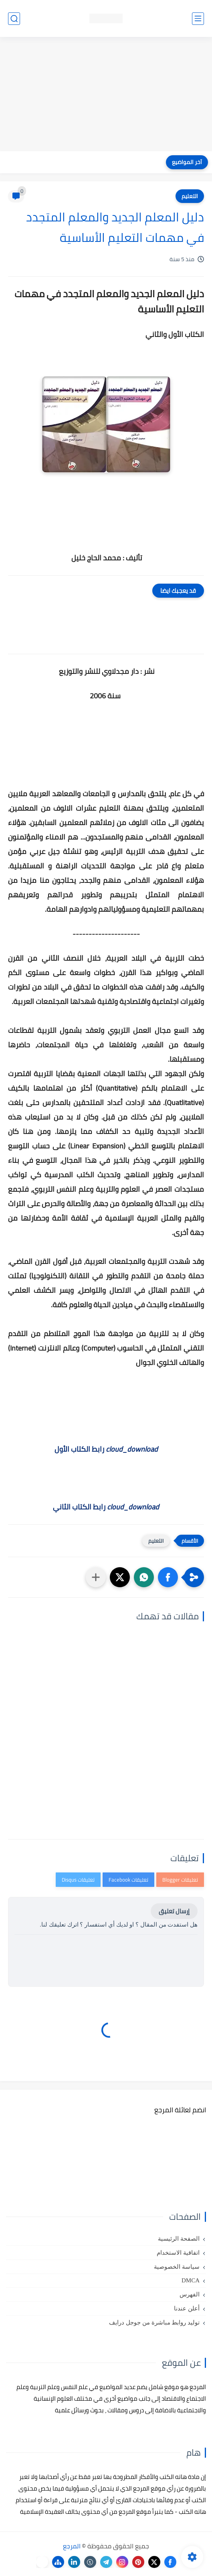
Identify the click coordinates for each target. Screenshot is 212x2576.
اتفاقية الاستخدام (178, 2252)
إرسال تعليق (174, 1911)
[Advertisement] (106, 95)
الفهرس (190, 2294)
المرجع (72, 2546)
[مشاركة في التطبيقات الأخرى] (96, 1577)
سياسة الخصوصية (177, 2267)
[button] (168, 1577)
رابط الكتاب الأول (106, 1449)
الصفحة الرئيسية (179, 2238)
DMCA (191, 2280)
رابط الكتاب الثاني (106, 1506)
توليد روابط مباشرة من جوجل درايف (154, 2322)
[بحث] (14, 18)
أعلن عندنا (187, 2308)
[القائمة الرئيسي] (198, 18)
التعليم (190, 196)
